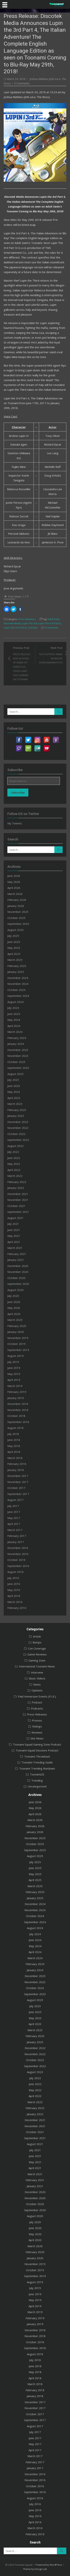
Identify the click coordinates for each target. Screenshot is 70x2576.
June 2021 (13, 1230)
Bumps (37, 1642)
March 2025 (14, 960)
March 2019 (14, 1386)
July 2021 (13, 1224)
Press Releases (27, 619)
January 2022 (15, 1188)
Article (37, 1636)
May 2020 (13, 1308)
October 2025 (16, 918)
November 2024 (17, 984)
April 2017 (13, 1524)
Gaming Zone (37, 1660)
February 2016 (16, 1608)
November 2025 (17, 912)
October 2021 (16, 1206)
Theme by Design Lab (35, 2569)
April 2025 (13, 954)
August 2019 (15, 1356)
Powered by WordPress (49, 2564)
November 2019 (17, 1338)
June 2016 (13, 1584)
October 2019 (16, 1344)
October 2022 (16, 1134)
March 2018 (14, 1458)
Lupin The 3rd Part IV (15, 627)
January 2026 (15, 906)
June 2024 (13, 1014)
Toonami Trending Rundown (37, 1768)
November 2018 (17, 1410)
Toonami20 (37, 1774)
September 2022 (18, 1140)
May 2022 (13, 1164)
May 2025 (13, 948)
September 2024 (18, 996)
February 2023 (16, 1110)
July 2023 (13, 1080)
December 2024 (17, 978)
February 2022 (16, 1182)
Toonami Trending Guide (37, 1762)
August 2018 (15, 1428)
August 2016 (15, 1572)
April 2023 (13, 1098)
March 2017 (14, 1530)
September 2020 (18, 1284)
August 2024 (15, 1002)
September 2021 (18, 1212)
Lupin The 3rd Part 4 (49, 623)
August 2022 (15, 1146)
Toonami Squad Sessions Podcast (37, 1750)
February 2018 (16, 1464)
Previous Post (22, 663)
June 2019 (13, 1368)
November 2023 (17, 1056)
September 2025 (18, 924)
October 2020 (16, 1278)
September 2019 (18, 1350)
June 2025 (13, 942)
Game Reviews (37, 1654)
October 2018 (16, 1416)
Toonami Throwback (37, 1756)
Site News (37, 1738)
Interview (37, 1672)
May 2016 (13, 1590)
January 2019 (15, 1398)
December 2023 (17, 1050)
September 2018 (18, 1422)
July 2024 (13, 1008)
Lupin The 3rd (29, 623)
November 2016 (17, 1554)
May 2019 (13, 1374)
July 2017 (13, 1506)
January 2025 (15, 972)
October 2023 (16, 1062)
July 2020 (13, 1296)
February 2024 (16, 1038)
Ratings (37, 1726)
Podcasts (37, 1708)
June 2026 (13, 876)
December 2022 (17, 1122)
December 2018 (17, 1404)
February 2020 (16, 1326)
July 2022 (13, 1152)
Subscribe (18, 792)
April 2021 (13, 1242)
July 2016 (13, 1578)
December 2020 (17, 1266)
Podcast (37, 1702)
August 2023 (15, 1074)
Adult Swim (54, 619)
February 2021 (16, 1254)
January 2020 (15, 1332)
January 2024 (15, 1044)
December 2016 (17, 1548)
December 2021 (17, 1194)
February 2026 (16, 900)
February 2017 (16, 1536)
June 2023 (13, 1086)
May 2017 (13, 1518)
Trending (37, 1780)
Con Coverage (37, 1648)
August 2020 (15, 1290)
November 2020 (17, 1272)
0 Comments (22, 83)
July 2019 (13, 1362)
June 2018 (13, 1440)
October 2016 (16, 1560)
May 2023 (13, 1092)
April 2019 (13, 1380)
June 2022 (13, 1158)
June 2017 (13, 1512)
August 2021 (15, 1218)
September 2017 (18, 1494)
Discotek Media (12, 623)
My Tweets (14, 823)
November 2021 (17, 1200)
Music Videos (37, 1678)
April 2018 (13, 1452)
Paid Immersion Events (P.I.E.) (37, 1696)
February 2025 (16, 966)
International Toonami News (37, 1666)
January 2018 (15, 1470)
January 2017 (15, 1542)
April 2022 (13, 1170)
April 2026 (13, 888)
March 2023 (14, 1104)
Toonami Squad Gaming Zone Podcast (37, 1744)
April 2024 (13, 1026)
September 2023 (18, 1068)
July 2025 (13, 936)
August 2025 (15, 930)
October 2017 (16, 1488)
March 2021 (14, 1248)
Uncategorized (37, 1786)
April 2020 (13, 1314)
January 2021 (15, 1260)
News (37, 1684)
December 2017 (17, 1476)
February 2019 (16, 1392)
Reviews (37, 1732)
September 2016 (18, 1566)
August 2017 (15, 1500)
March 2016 (14, 1602)
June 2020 (13, 1302)
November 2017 (17, 1482)
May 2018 (13, 1446)
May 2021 (13, 1236)
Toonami (33, 627)
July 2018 (13, 1434)
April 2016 (13, 1596)
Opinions (37, 1690)
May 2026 (13, 882)
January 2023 (15, 1116)
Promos (37, 1720)
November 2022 (17, 1128)
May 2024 (13, 1020)
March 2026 (14, 894)
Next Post (50, 655)
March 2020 (14, 1320)
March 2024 (14, 1032)
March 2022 (14, 1176)
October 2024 (16, 990)
